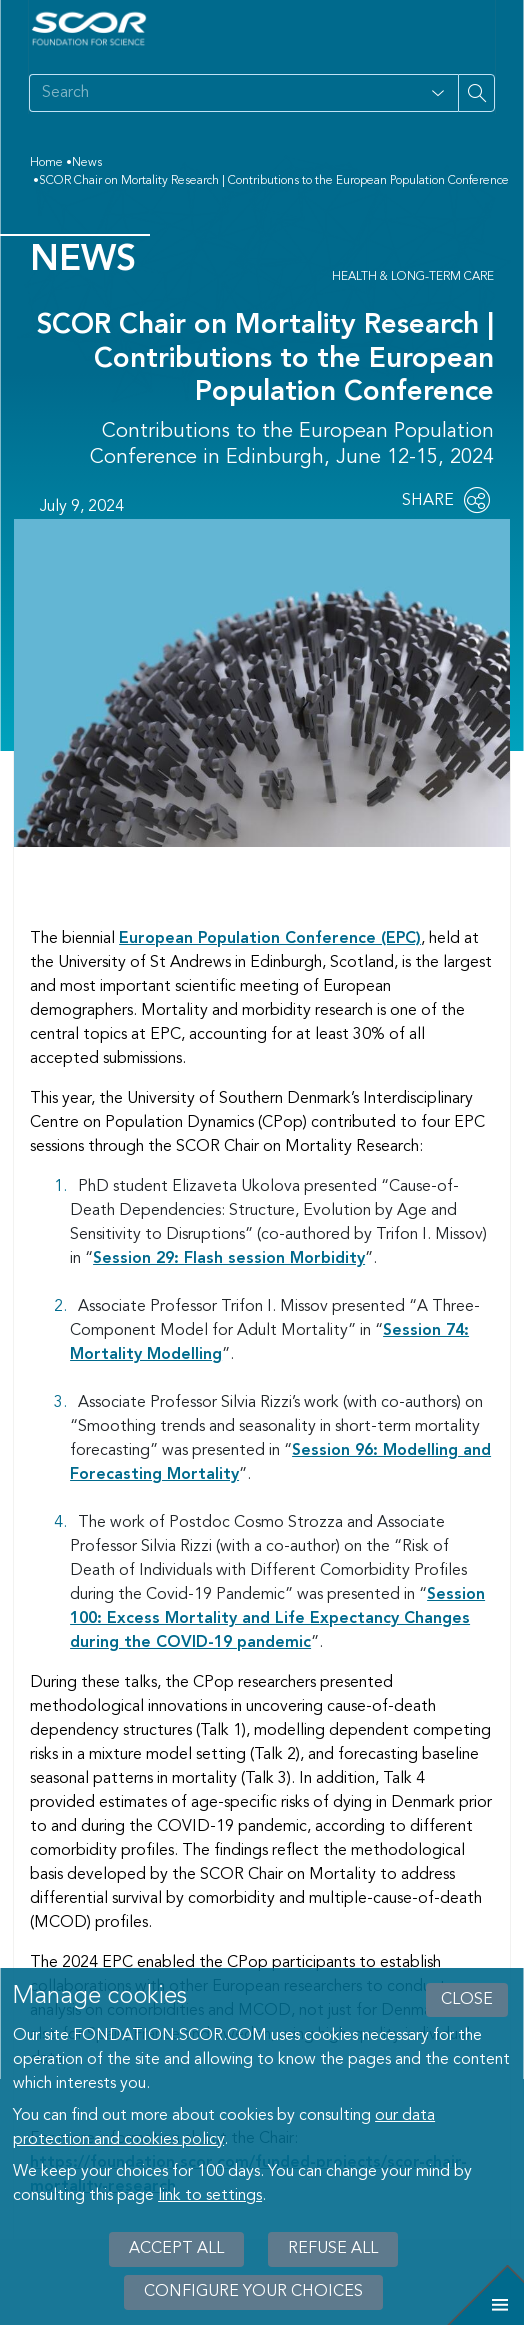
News (87, 163)
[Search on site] (223, 93)
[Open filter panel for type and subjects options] (438, 93)
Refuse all (333, 2249)
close (467, 2000)
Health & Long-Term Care (413, 277)
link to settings (210, 2196)
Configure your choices (253, 2292)
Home (46, 163)
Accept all (176, 2249)
